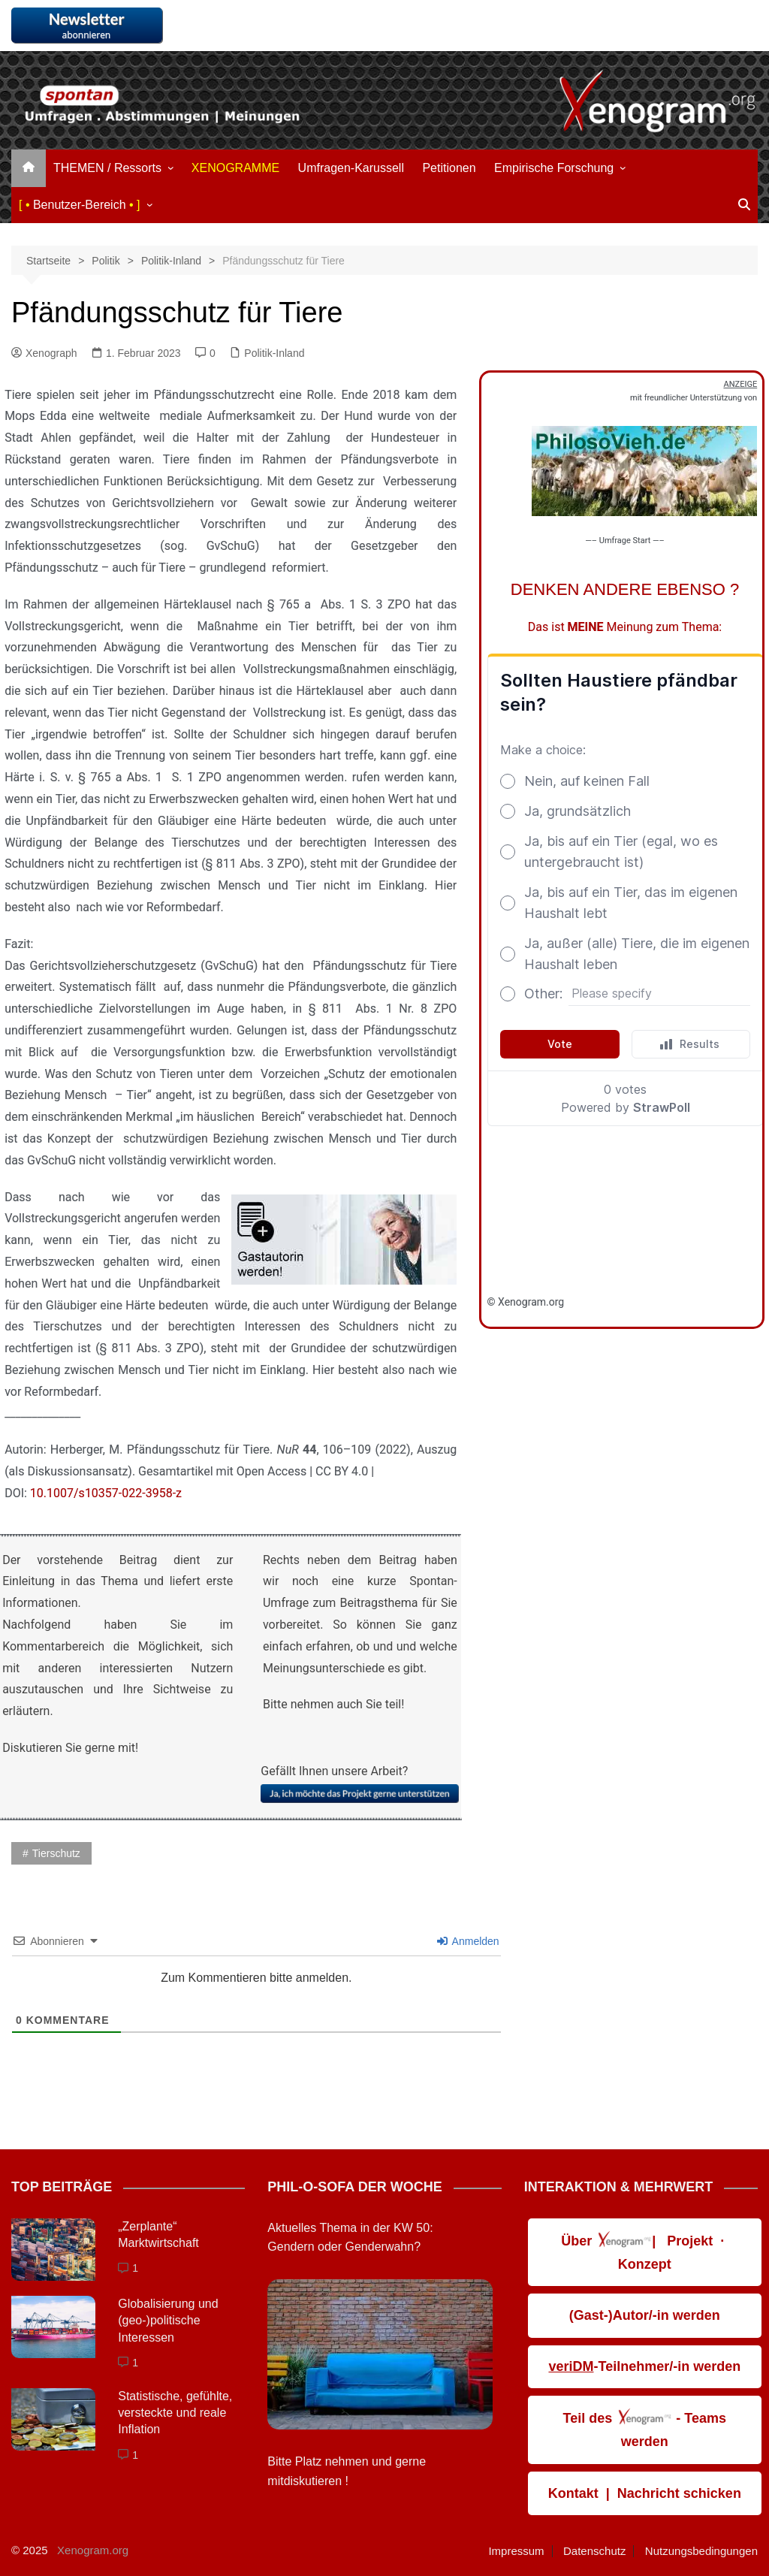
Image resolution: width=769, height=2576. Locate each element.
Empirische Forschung (554, 168)
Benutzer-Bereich (79, 204)
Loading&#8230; (625, 966)
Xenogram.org (92, 2550)
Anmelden (468, 1941)
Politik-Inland (274, 353)
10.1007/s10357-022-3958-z (106, 1493)
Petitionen (448, 168)
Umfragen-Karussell (351, 168)
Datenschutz (594, 2551)
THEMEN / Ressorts (107, 168)
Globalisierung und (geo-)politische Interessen (168, 2320)
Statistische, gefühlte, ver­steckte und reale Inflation (175, 2413)
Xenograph (44, 353)
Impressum (516, 2551)
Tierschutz (56, 1853)
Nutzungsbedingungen (701, 2551)
